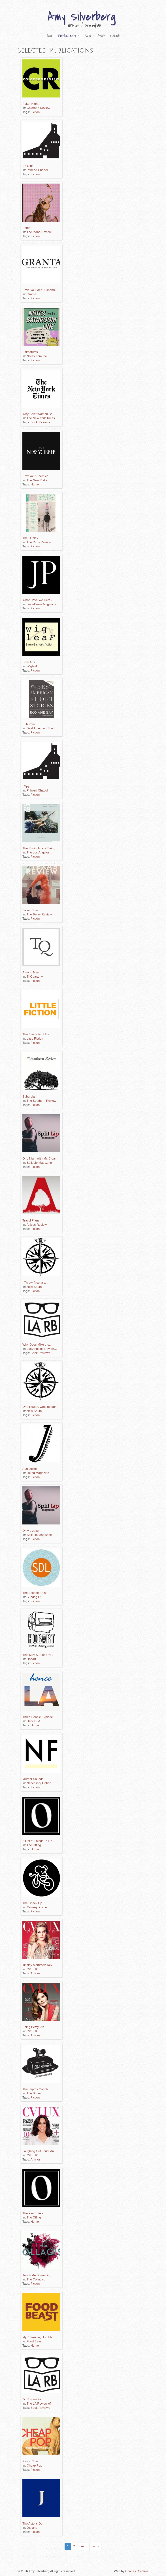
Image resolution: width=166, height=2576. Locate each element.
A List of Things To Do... (38, 1841)
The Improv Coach (35, 2089)
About (101, 36)
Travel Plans (30, 1220)
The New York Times (41, 418)
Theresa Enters (32, 2213)
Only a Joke (30, 1530)
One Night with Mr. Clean (39, 1158)
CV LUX (32, 1969)
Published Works (68, 36)
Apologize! (29, 1468)
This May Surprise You (37, 1655)
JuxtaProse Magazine (41, 604)
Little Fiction (35, 1038)
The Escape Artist (34, 1593)
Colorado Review (38, 108)
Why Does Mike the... (37, 1344)
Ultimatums (30, 352)
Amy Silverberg (82, 16)
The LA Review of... (40, 2403)
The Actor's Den (33, 2523)
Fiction (35, 112)
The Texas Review (39, 914)
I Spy (25, 786)
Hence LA (33, 1721)
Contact (115, 36)
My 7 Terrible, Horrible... (38, 2337)
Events (89, 36)
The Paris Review (39, 542)
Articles (35, 1973)
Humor (35, 484)
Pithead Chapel (37, 170)
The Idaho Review (39, 232)
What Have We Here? (37, 600)
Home (49, 36)
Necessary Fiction (39, 1783)
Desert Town (30, 910)
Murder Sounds (32, 1779)
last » (95, 2546)
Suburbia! (29, 724)
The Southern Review (41, 1100)
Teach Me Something (36, 2275)
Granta (31, 294)
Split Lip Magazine (39, 1162)
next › (83, 2546)
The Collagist (35, 2279)
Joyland (32, 2527)
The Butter (34, 2093)
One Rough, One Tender (39, 1407)
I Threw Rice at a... (35, 1282)
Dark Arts (28, 662)
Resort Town (30, 2461)
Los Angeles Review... (42, 1349)
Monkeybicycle (37, 1907)
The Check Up (32, 1903)
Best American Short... (42, 728)
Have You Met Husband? (39, 290)
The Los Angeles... (39, 852)
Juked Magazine (38, 1473)
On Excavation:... (34, 2399)
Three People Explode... (38, 1717)
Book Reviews (40, 422)
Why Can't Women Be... (38, 414)
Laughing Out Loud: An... (39, 2151)
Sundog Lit (34, 1597)
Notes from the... (38, 356)
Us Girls (27, 166)
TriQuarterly (35, 976)
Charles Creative (136, 2571)
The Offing (34, 1845)
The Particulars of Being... (40, 848)
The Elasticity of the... (37, 1034)
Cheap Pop (34, 2465)
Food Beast (34, 2341)
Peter (26, 228)
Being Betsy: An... (34, 2027)
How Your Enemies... (36, 476)
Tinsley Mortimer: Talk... (38, 1965)
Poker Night (30, 103)
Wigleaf (32, 666)
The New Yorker (37, 480)
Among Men (30, 972)
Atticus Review (37, 1224)
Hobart (31, 1659)
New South (34, 1287)
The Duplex (30, 538)
